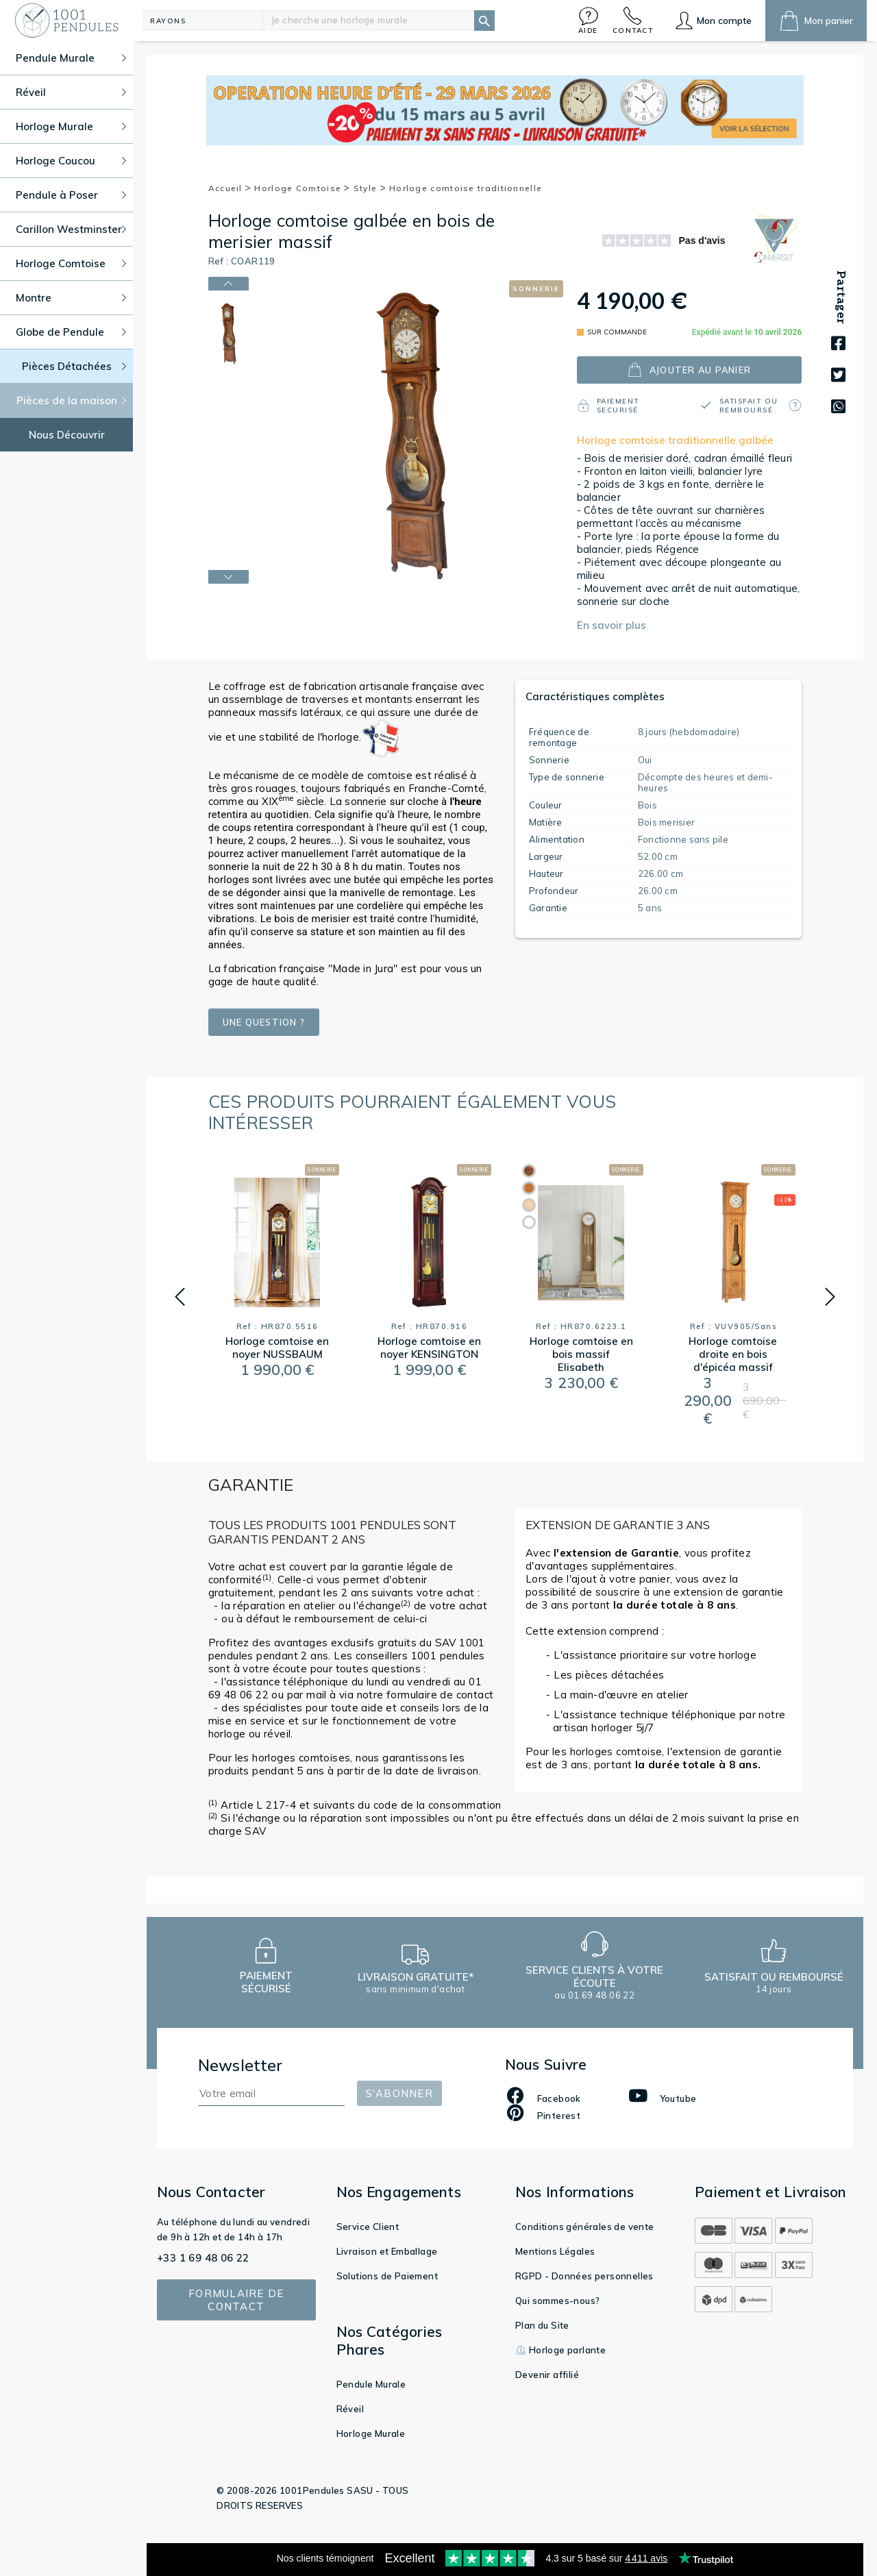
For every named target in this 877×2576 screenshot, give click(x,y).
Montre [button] (71, 297)
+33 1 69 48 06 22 (203, 2257)
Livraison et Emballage (387, 2251)
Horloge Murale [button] (71, 126)
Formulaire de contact (236, 2300)
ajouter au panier (689, 369)
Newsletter (240, 2065)
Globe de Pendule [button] (71, 331)
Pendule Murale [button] (71, 57)
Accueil (230, 188)
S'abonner (399, 2093)
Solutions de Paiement (387, 2275)
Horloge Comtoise (302, 188)
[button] (588, 20)
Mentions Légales (555, 2251)
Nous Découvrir (67, 434)
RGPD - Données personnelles (584, 2275)
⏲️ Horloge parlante (560, 2349)
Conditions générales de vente (584, 2226)
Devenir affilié (547, 2374)
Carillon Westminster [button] (71, 229)
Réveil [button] (71, 92)
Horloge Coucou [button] (71, 160)
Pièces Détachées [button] (74, 366)
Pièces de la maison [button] (71, 400)
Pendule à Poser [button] (71, 194)
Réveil (350, 2408)
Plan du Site (542, 2325)
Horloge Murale (371, 2433)
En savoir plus (611, 625)
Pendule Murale (371, 2384)
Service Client (367, 2226)
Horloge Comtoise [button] (71, 263)
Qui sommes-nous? (557, 2300)
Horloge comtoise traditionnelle (465, 188)
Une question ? (264, 1022)
